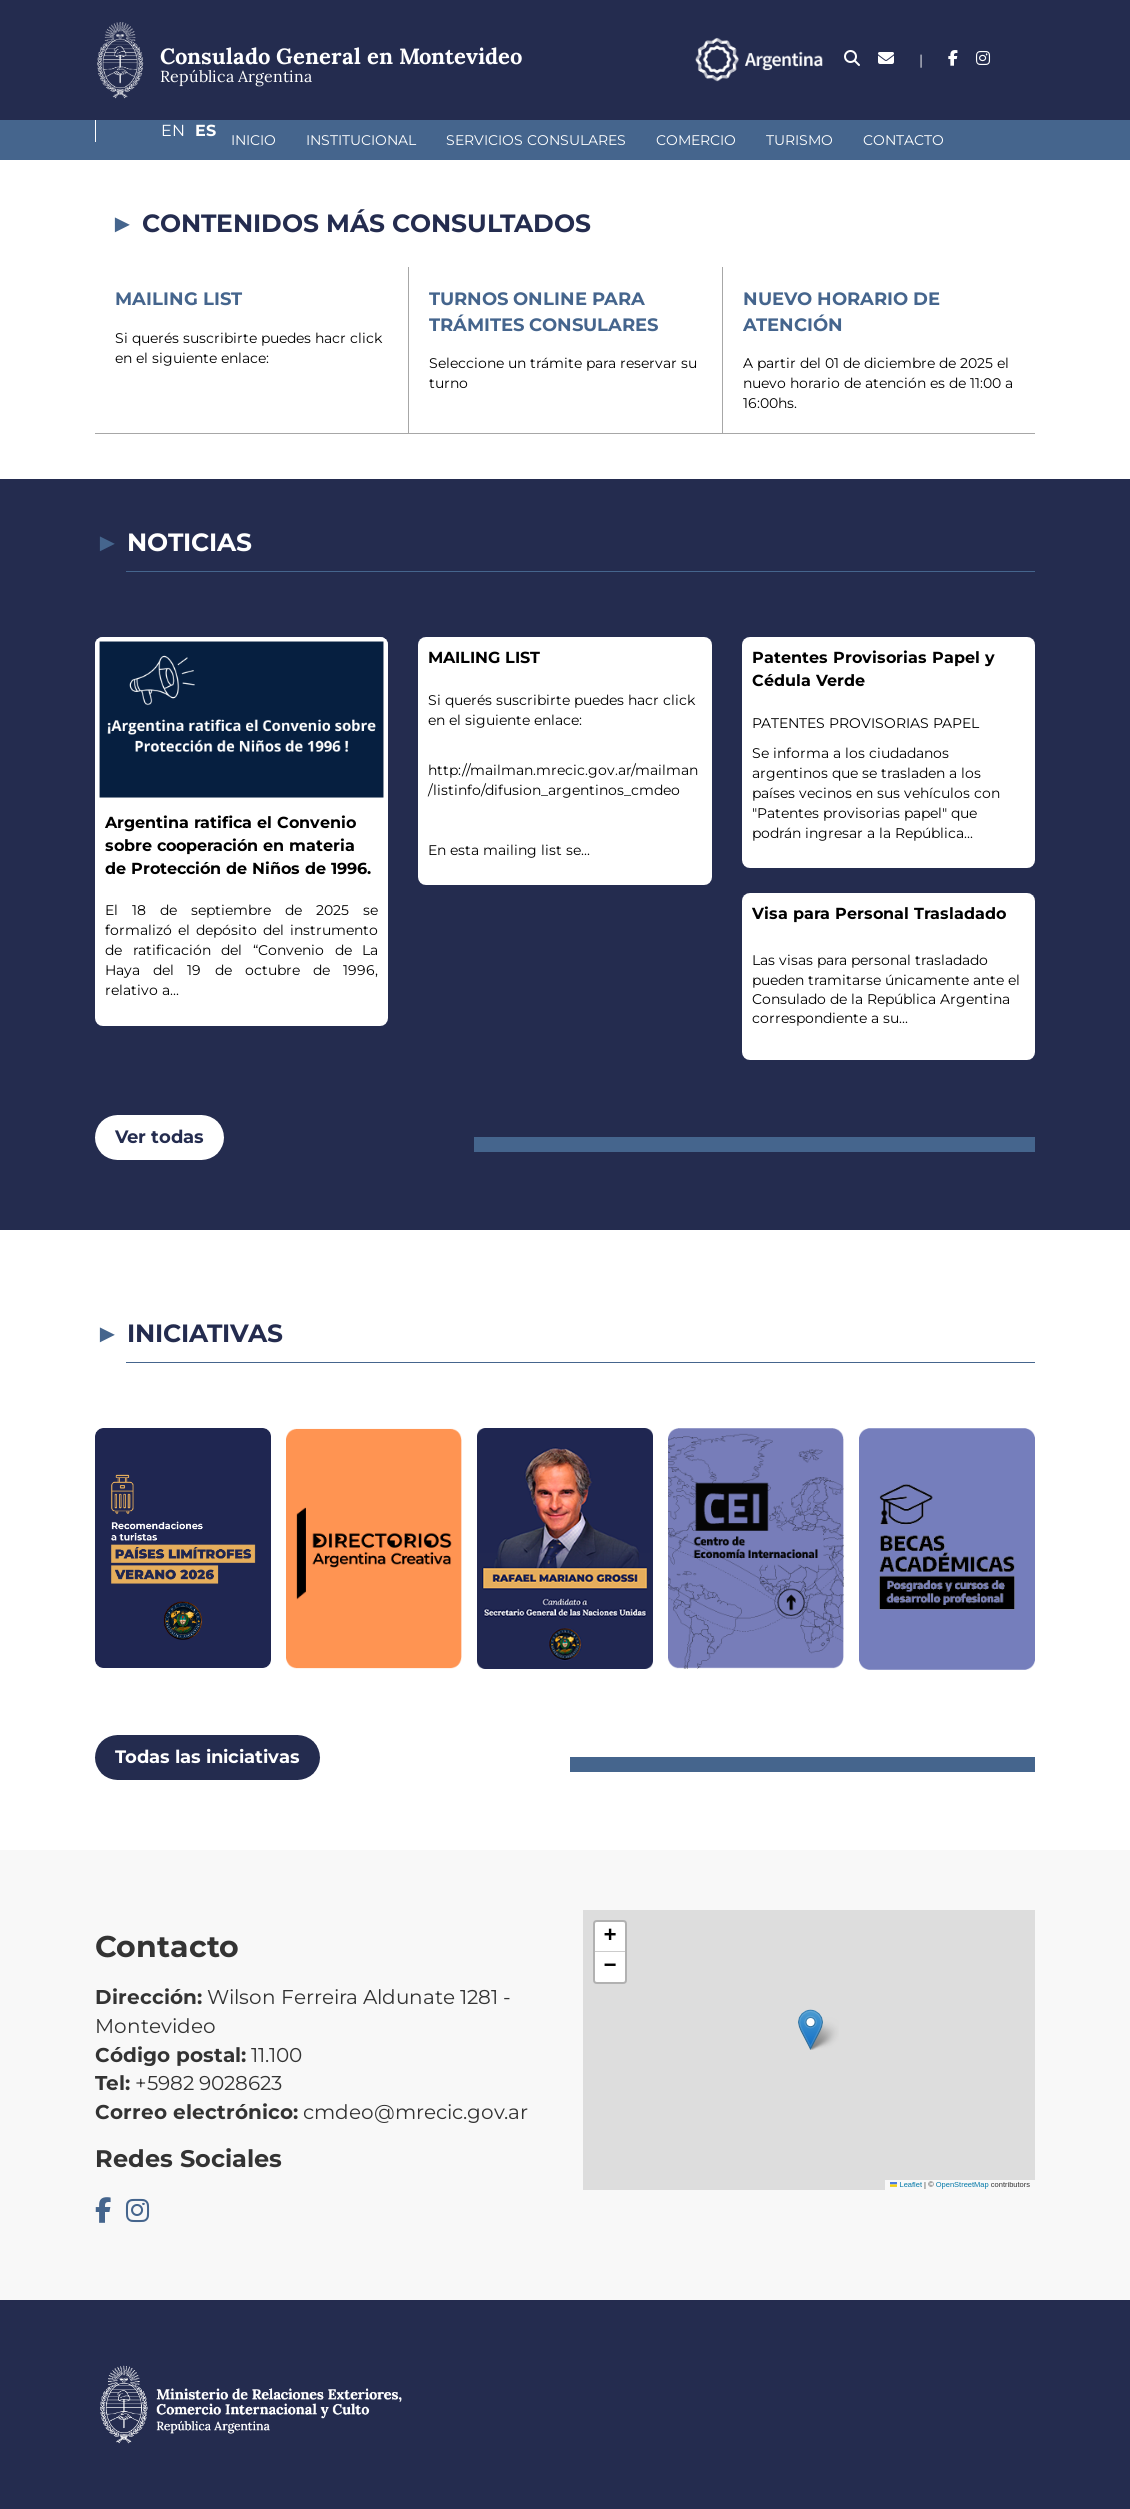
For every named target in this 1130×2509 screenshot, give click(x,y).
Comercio (590, 140)
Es (1024, 58)
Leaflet (906, 2184)
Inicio (147, 140)
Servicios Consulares (430, 140)
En (984, 58)
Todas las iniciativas (207, 1757)
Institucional (255, 140)
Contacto (797, 140)
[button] (810, 2029)
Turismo (693, 140)
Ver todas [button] (159, 1137)
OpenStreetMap (962, 2184)
